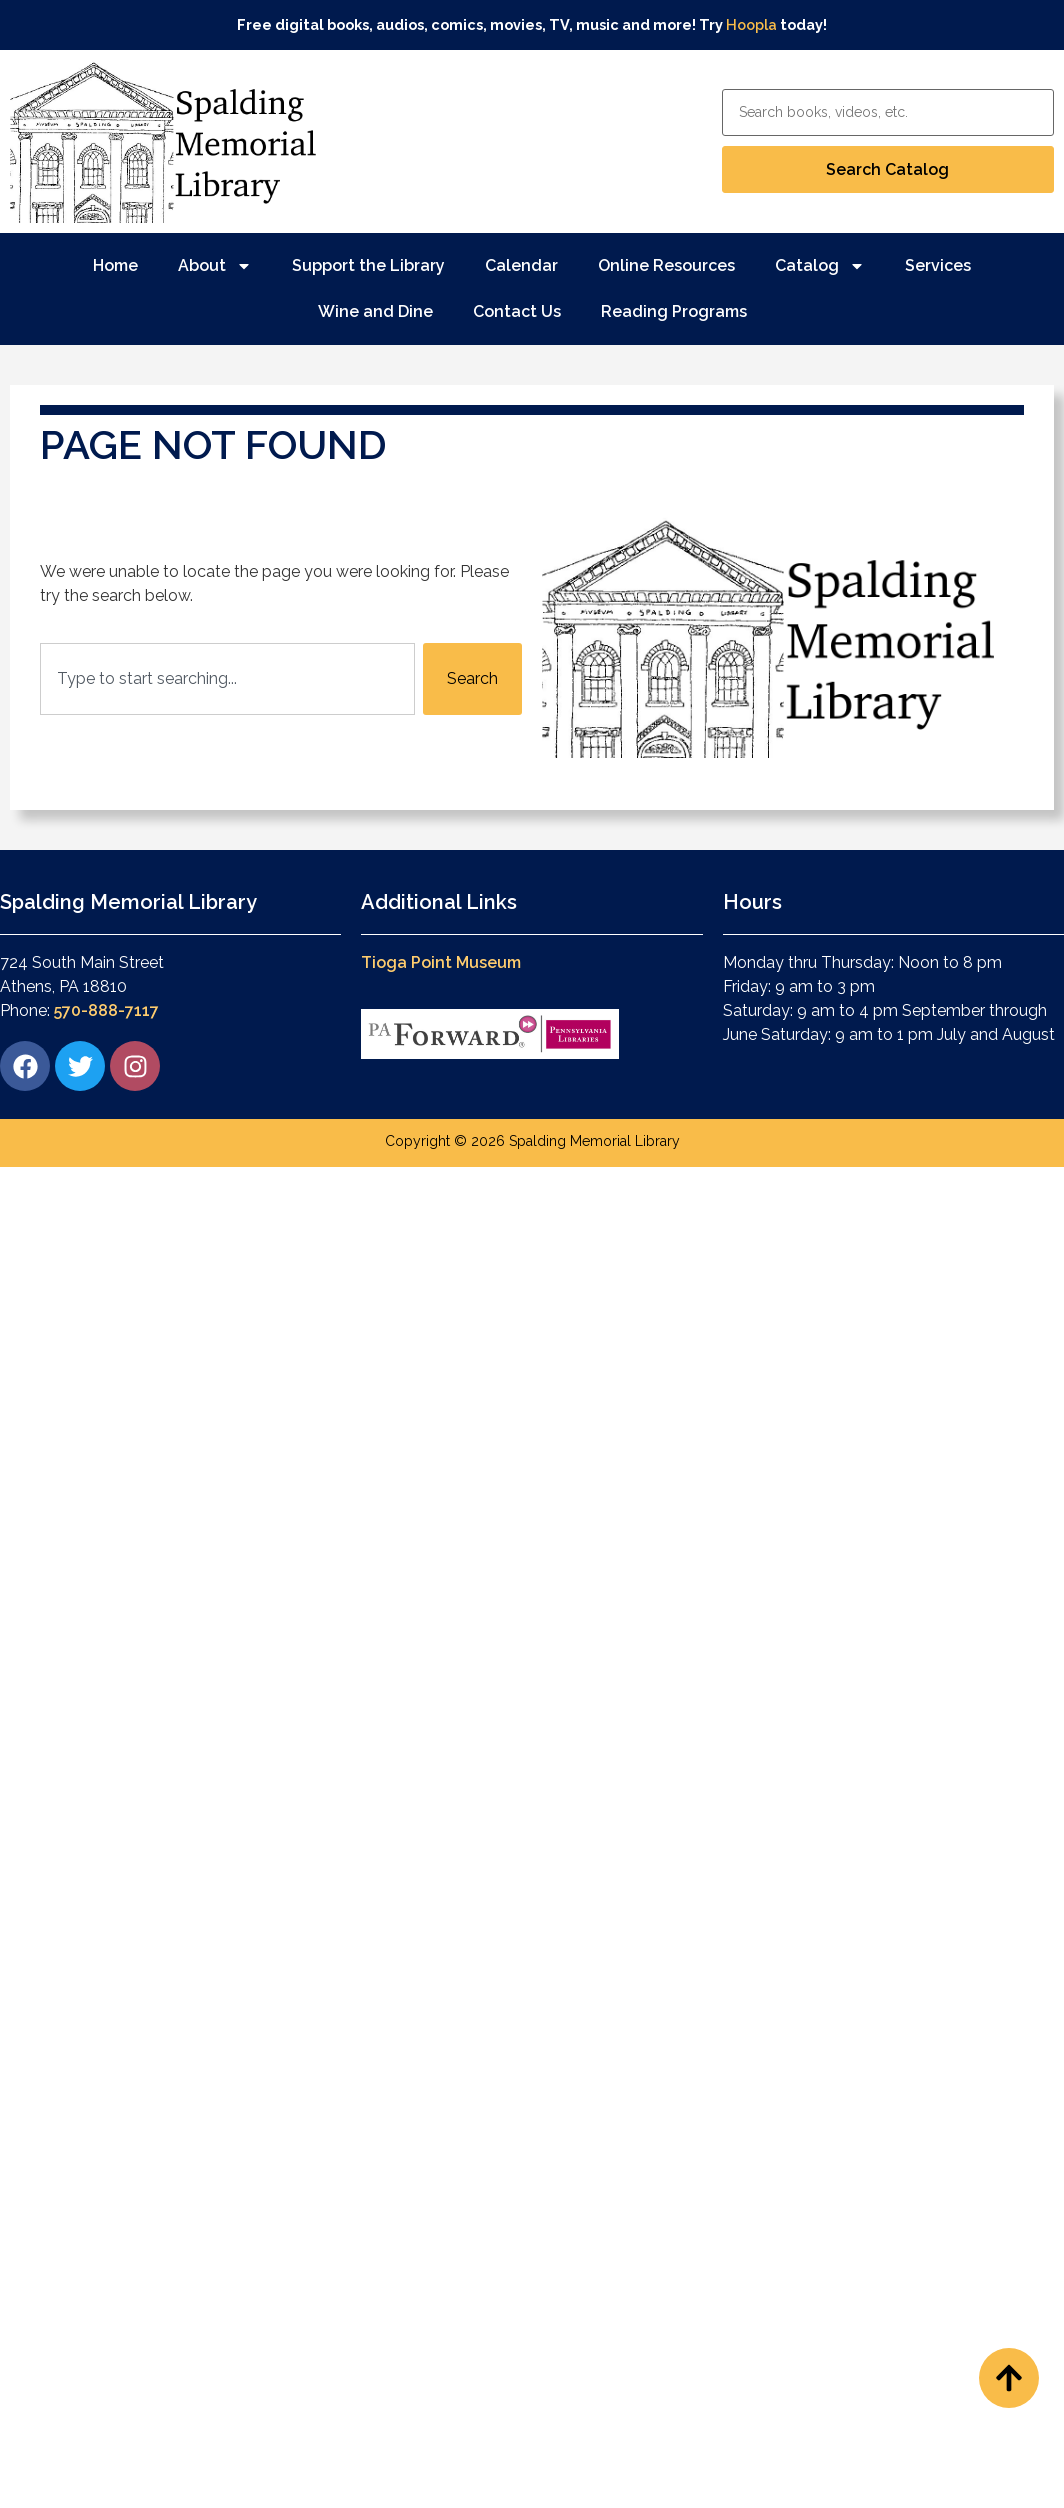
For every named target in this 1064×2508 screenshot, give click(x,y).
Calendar (521, 265)
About (215, 266)
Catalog (820, 266)
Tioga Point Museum (441, 962)
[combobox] (227, 679)
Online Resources (666, 265)
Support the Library (368, 265)
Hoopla (751, 24)
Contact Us (517, 311)
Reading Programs (674, 311)
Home (115, 265)
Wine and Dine (375, 311)
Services (938, 265)
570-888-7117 (106, 1010)
